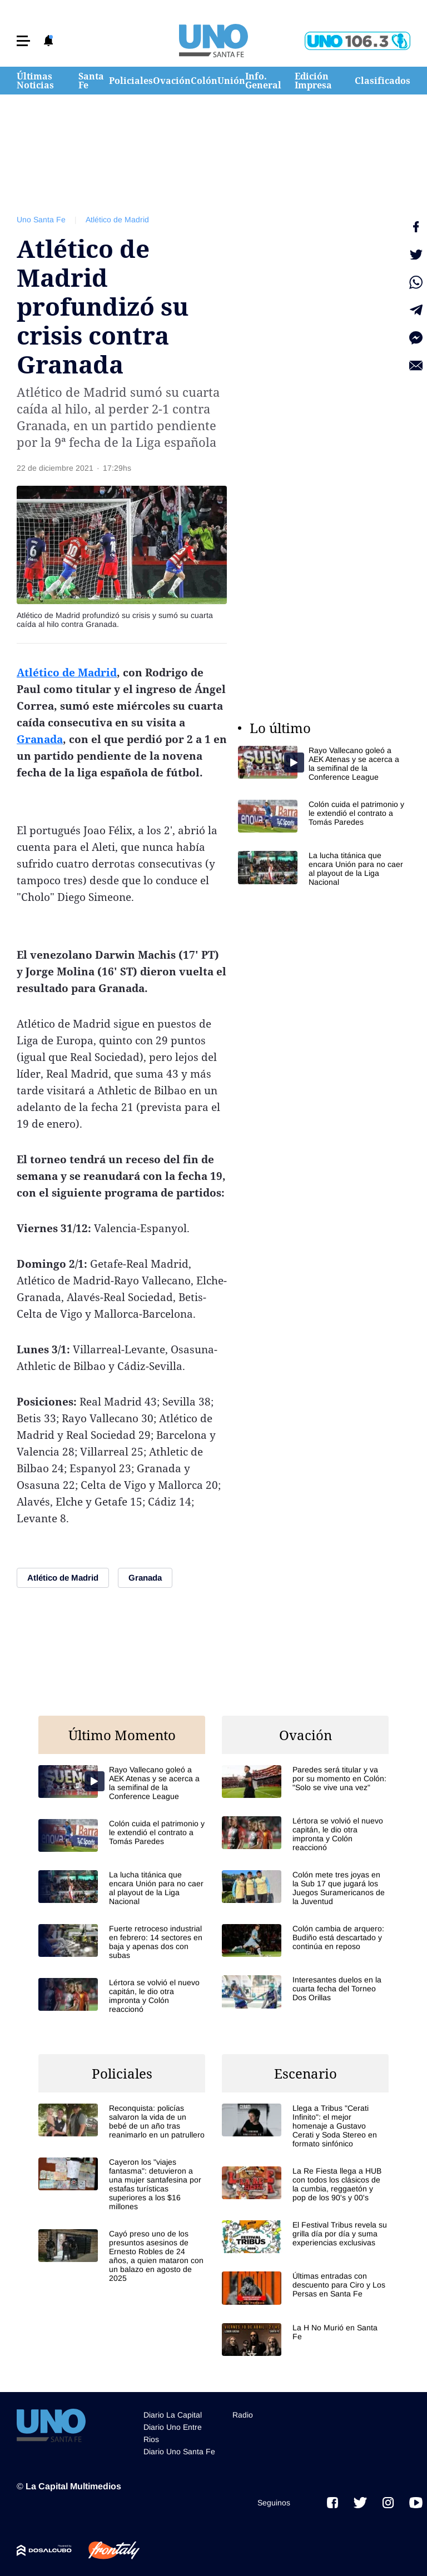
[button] (23, 41)
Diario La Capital (172, 2414)
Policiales (131, 80)
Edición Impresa (313, 80)
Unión (231, 80)
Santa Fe (91, 80)
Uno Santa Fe (41, 219)
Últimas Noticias (35, 80)
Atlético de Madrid (117, 219)
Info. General (263, 80)
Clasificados (382, 80)
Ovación (172, 80)
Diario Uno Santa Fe (179, 2451)
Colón (204, 80)
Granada (40, 739)
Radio (242, 2414)
